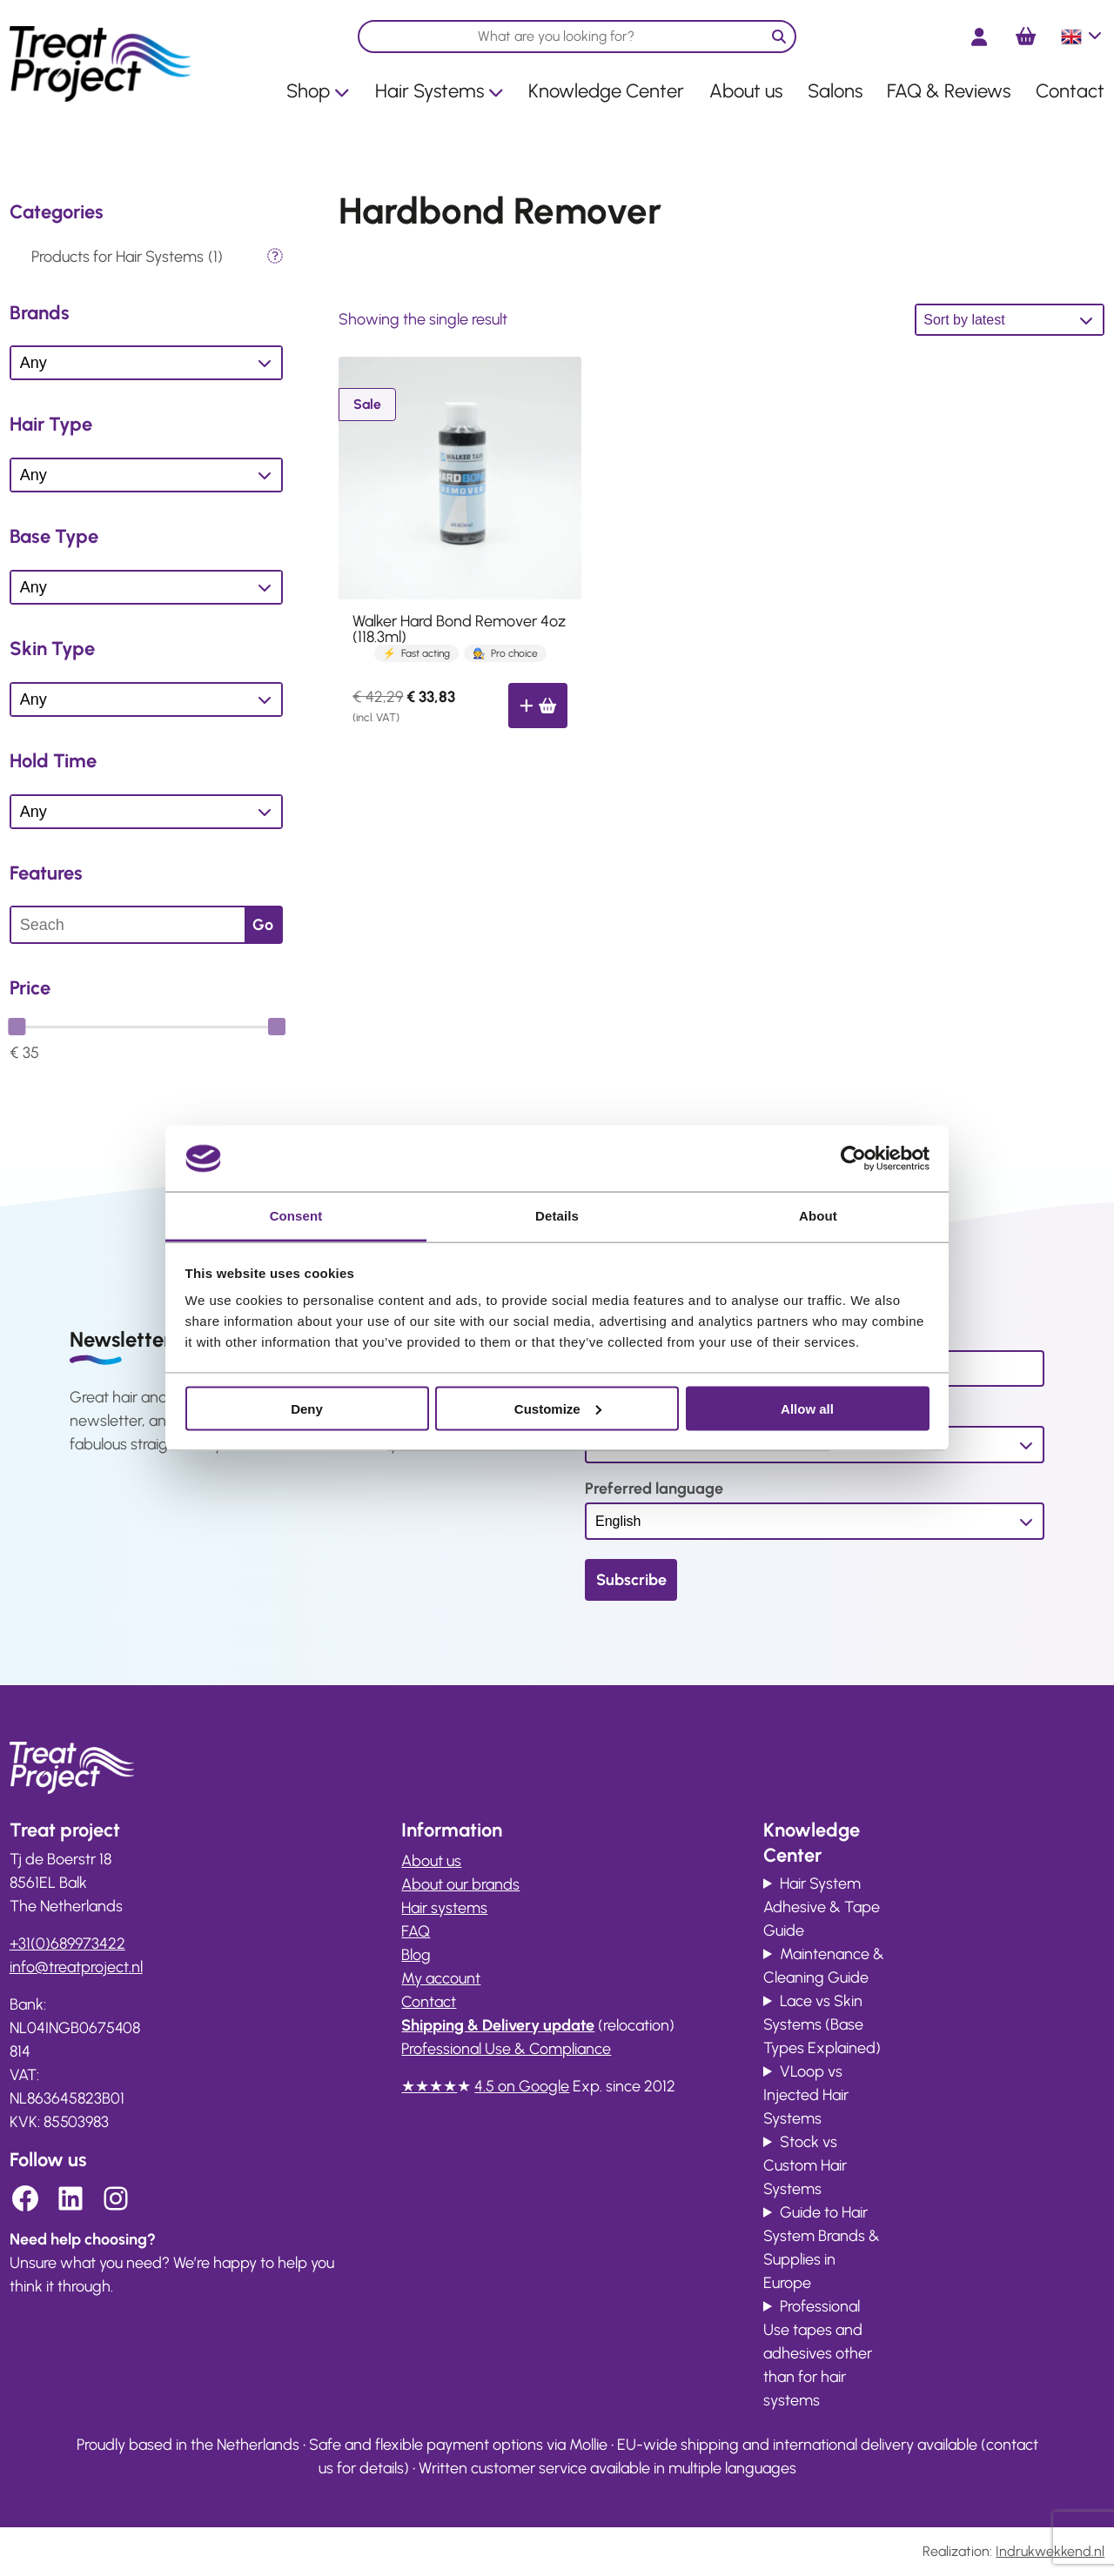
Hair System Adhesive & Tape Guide (821, 1907)
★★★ (422, 2086)
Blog (416, 1954)
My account (440, 1978)
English (1082, 36)
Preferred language (654, 1488)
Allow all (807, 1408)
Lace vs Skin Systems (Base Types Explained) (822, 2024)
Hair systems (444, 1907)
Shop (318, 91)
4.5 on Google (521, 2086)
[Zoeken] (779, 36)
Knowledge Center (606, 91)
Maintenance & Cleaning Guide (823, 1965)
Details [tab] (557, 1215)
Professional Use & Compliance (506, 2048)
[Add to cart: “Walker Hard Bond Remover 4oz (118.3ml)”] (537, 705)
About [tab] (818, 1215)
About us (745, 91)
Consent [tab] (296, 1215)
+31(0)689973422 (67, 1943)
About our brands (460, 1884)
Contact (1070, 91)
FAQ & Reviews (948, 91)
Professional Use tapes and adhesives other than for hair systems (817, 2353)
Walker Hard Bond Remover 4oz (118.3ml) (459, 629)
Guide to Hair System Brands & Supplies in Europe (821, 2247)
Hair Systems (439, 91)
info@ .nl (76, 1967)
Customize (557, 1408)
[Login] (979, 37)
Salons (835, 91)
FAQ (415, 1931)
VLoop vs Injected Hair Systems (806, 2095)
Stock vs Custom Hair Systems (805, 2165)
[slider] (16, 1026)
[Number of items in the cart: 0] (1026, 36)
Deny (307, 1408)
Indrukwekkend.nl (1050, 2551)
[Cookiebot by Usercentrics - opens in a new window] (853, 1158)
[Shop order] (1009, 319)
